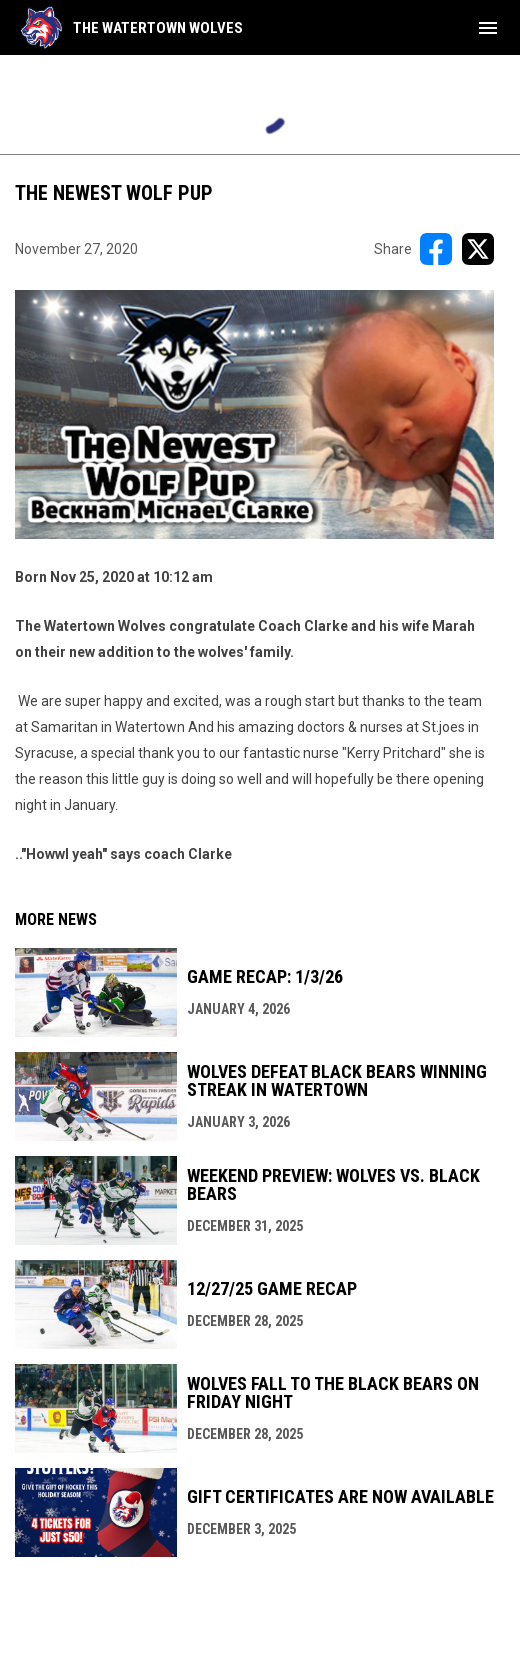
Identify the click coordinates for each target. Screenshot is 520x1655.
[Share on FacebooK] (436, 249)
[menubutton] (488, 28)
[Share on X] (478, 249)
